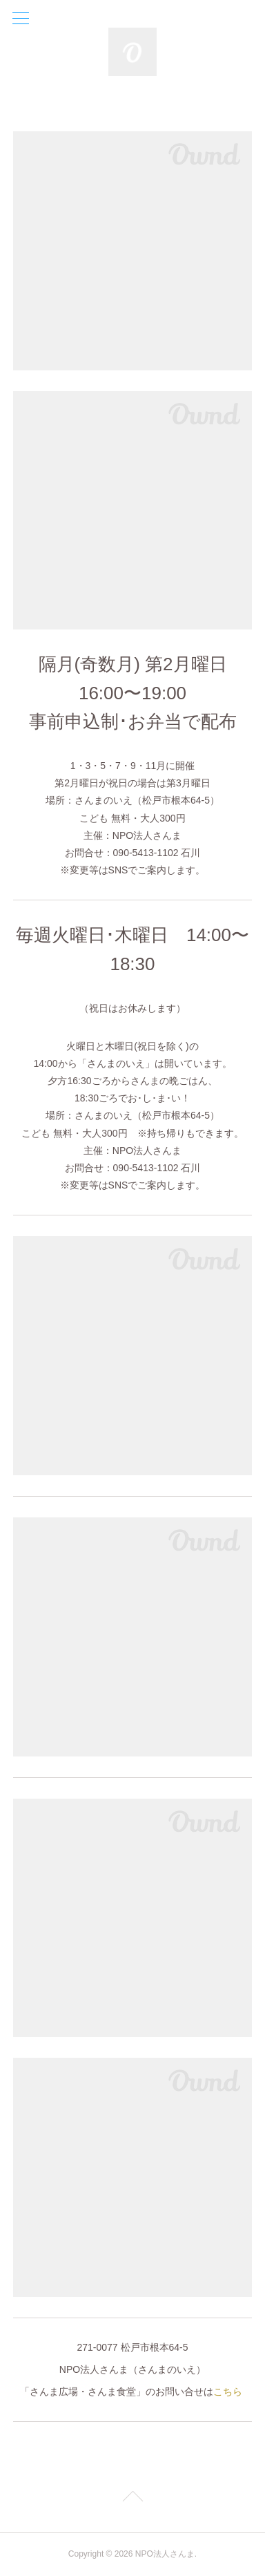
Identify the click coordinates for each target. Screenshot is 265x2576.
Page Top (132, 2498)
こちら (228, 2391)
